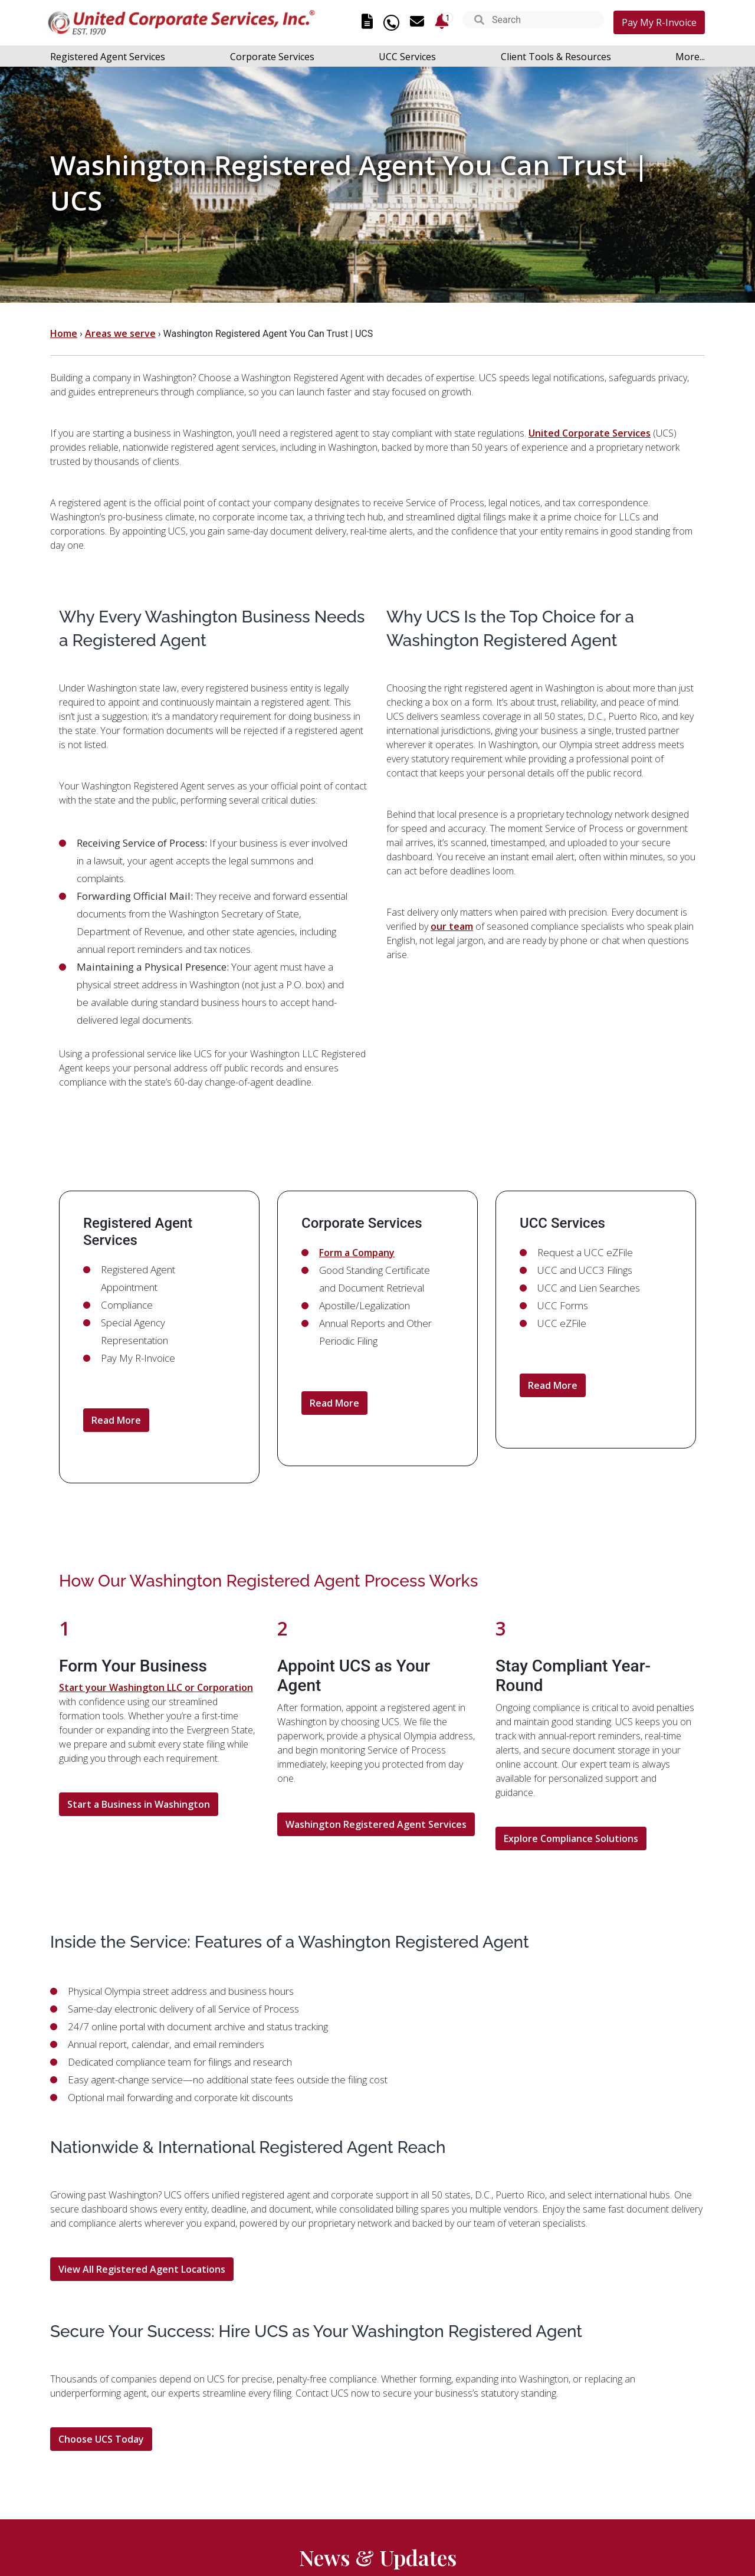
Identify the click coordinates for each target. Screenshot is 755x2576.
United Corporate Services (589, 433)
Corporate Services (272, 56)
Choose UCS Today (101, 2439)
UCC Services (407, 56)
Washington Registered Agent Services (376, 1824)
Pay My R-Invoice (659, 22)
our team (452, 926)
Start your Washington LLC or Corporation (156, 1687)
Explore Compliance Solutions (571, 1838)
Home (63, 333)
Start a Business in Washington (138, 1804)
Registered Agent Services (107, 56)
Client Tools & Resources (556, 56)
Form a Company (357, 1252)
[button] (479, 21)
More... (690, 56)
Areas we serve (120, 333)
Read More (116, 1420)
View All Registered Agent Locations (141, 2269)
